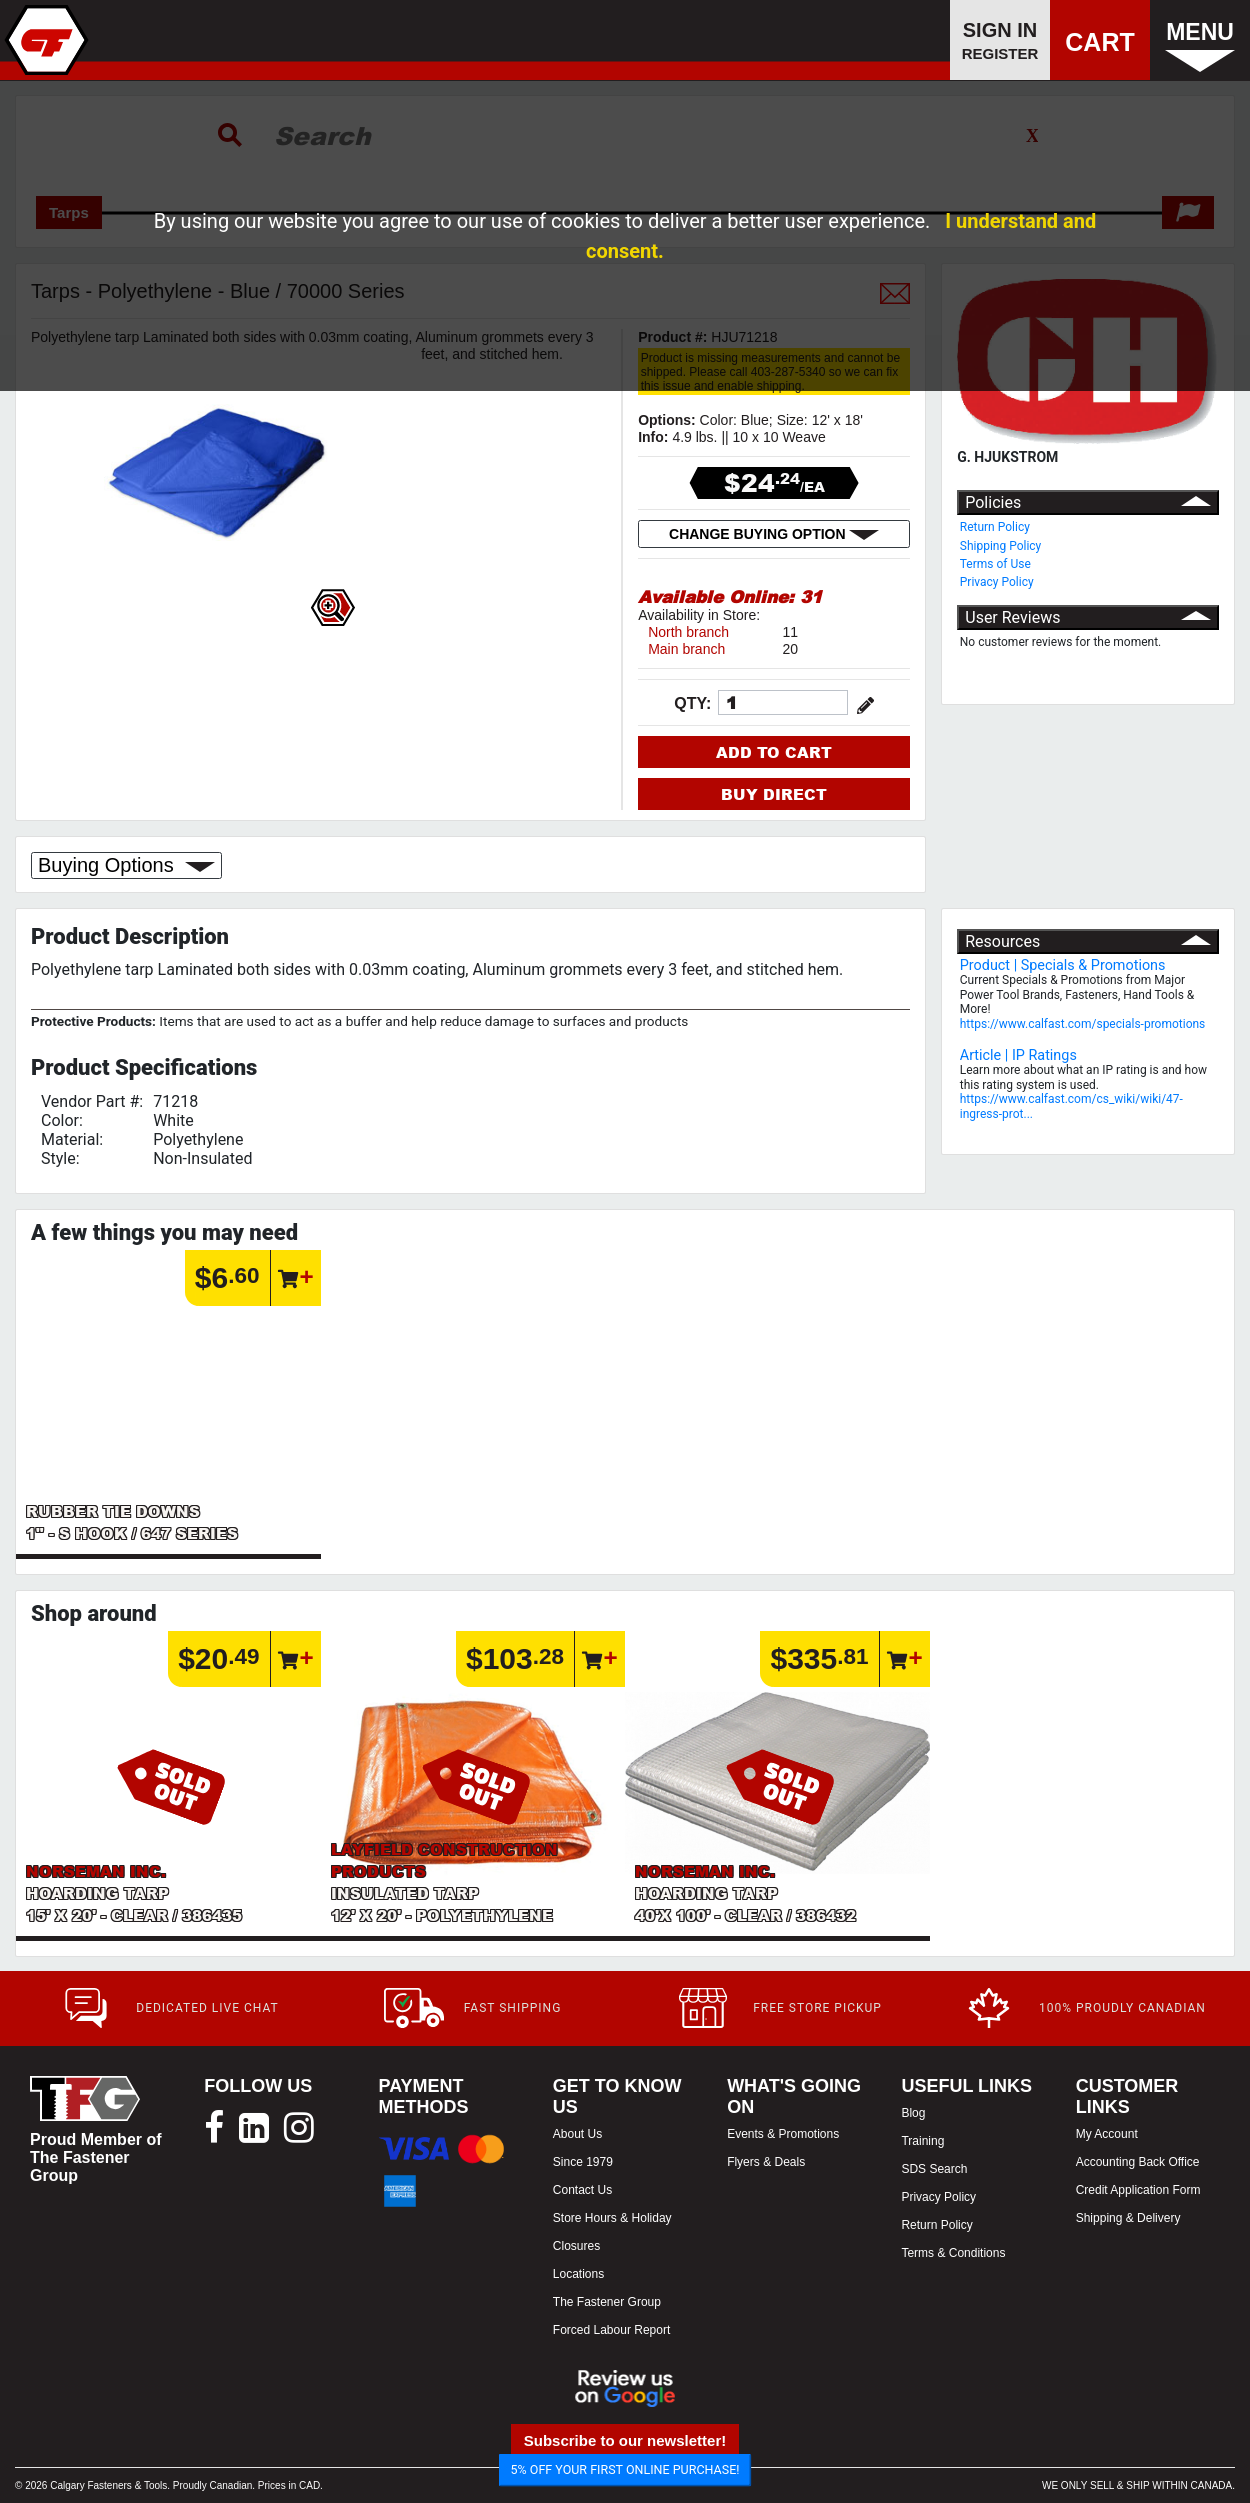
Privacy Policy (997, 582)
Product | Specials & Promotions (1063, 965)
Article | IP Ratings (1018, 1055)
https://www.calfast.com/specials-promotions (1083, 1024)
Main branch (686, 649)
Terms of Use (995, 564)
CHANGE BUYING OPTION (774, 534)
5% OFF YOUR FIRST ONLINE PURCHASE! (625, 2469)
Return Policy (995, 527)
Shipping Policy (1001, 546)
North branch (688, 632)
